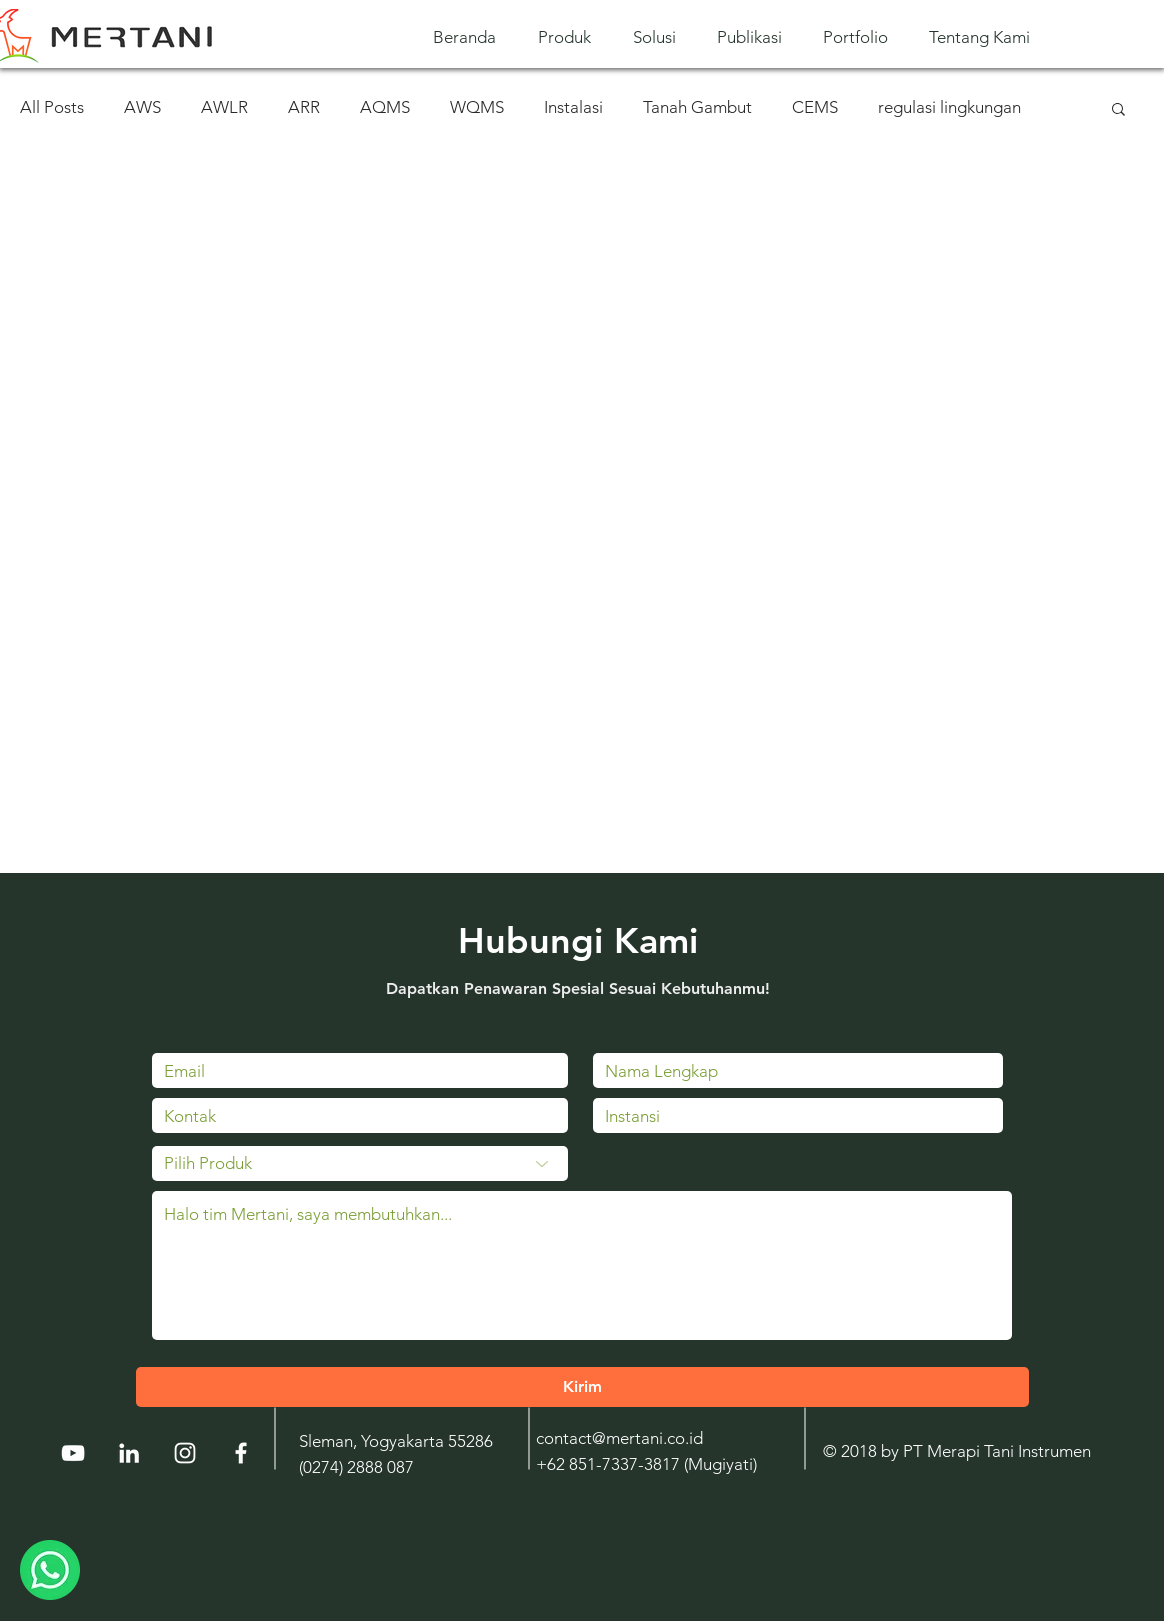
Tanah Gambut (697, 107)
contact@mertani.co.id (619, 1438)
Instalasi (573, 107)
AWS (142, 107)
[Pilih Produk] (360, 1163)
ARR (304, 107)
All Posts (52, 107)
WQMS (477, 107)
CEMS (815, 107)
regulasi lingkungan (949, 107)
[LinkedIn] (129, 1453)
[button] (570, 37)
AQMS (385, 107)
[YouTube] (73, 1453)
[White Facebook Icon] (241, 1453)
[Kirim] (582, 1387)
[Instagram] (185, 1453)
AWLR (224, 107)
